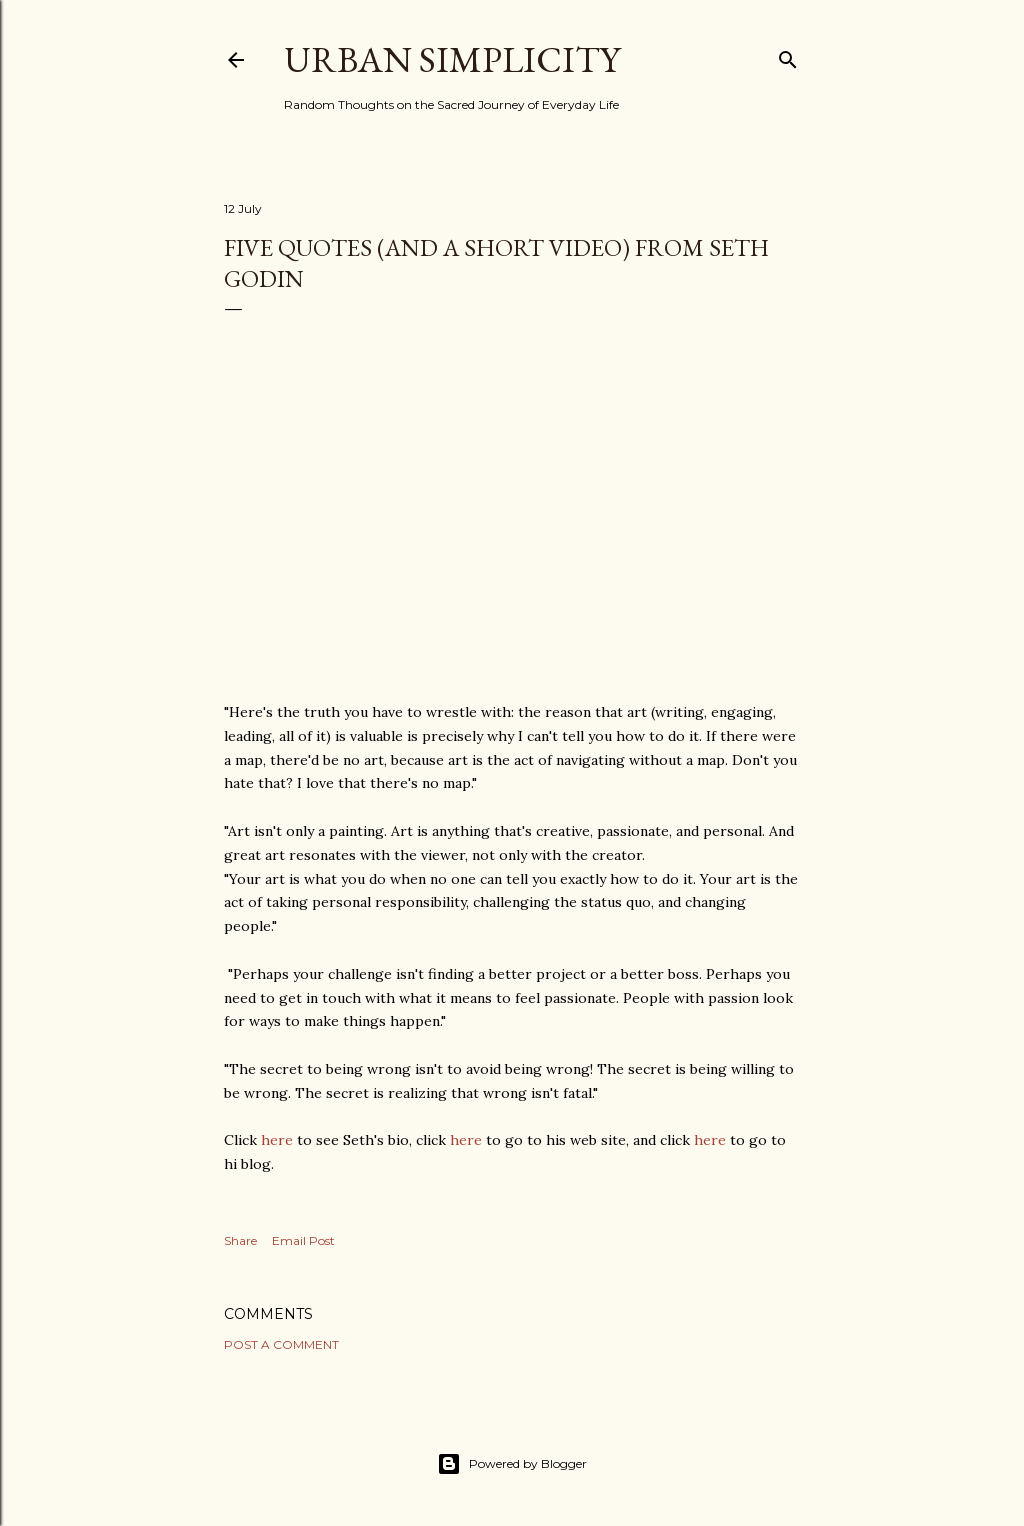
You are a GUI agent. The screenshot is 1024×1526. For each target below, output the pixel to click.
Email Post (303, 1240)
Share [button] (240, 1240)
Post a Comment (281, 1344)
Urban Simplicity (452, 59)
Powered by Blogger (512, 1464)
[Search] (788, 55)
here (277, 1140)
